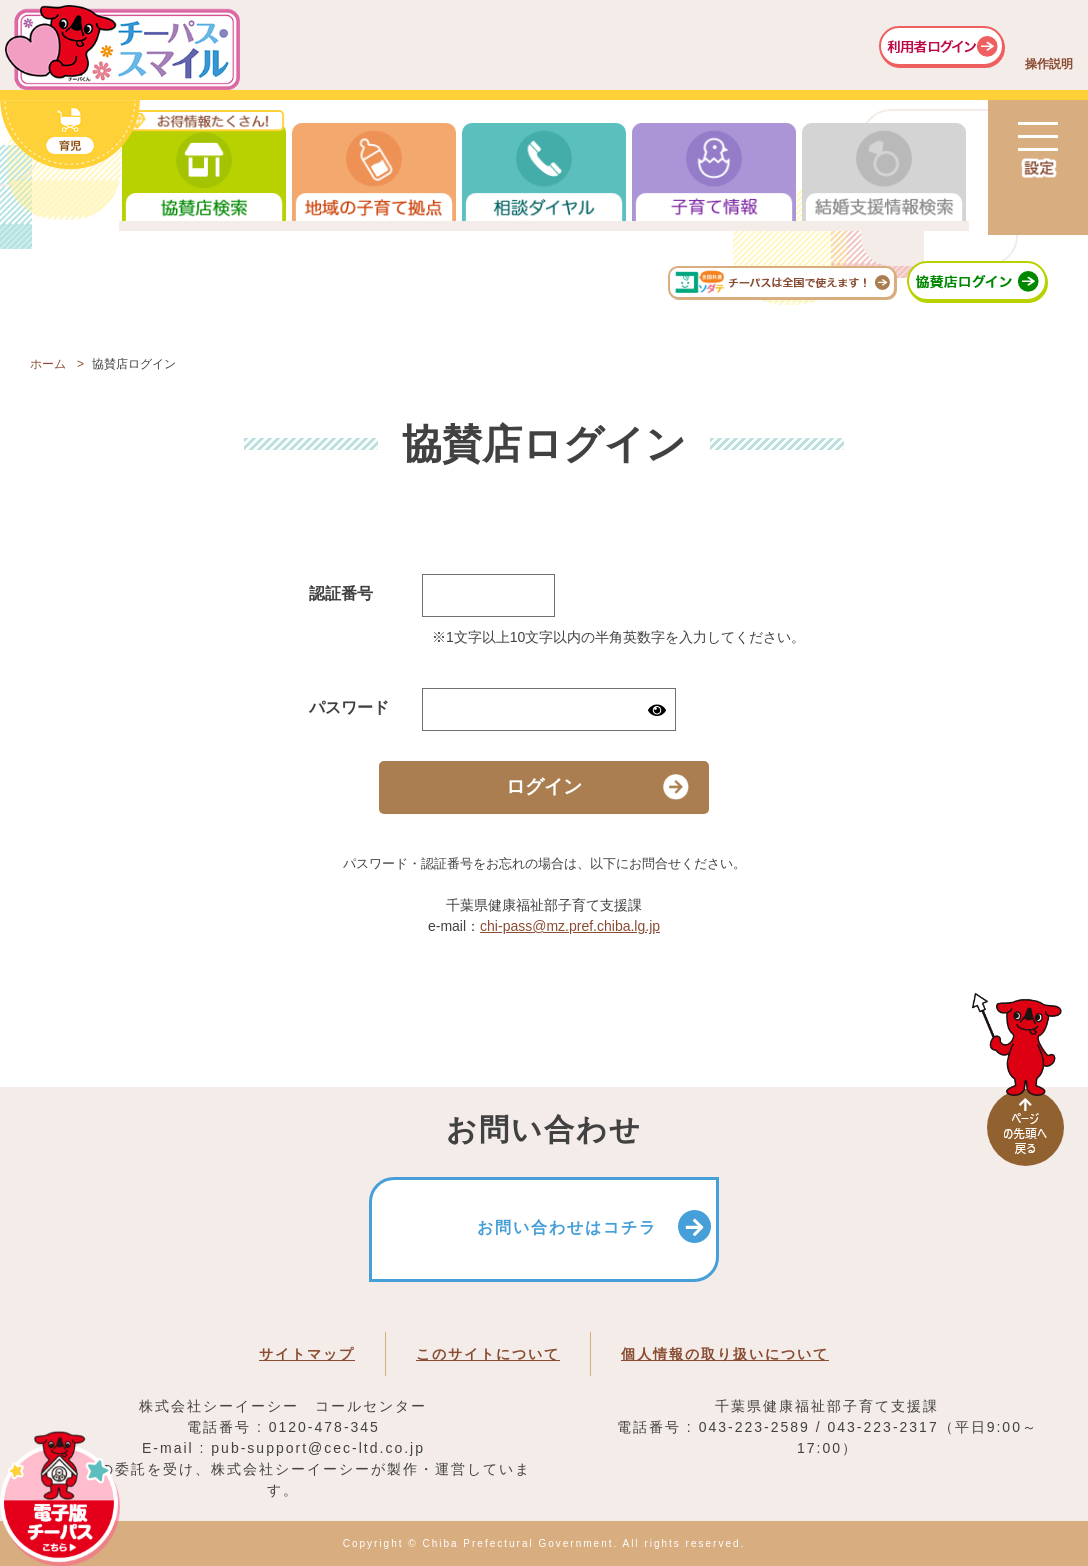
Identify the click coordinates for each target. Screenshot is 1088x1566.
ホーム (48, 364)
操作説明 (1049, 64)
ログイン (544, 786)
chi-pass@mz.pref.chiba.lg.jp (570, 926)
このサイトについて (488, 1354)
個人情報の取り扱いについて (725, 1354)
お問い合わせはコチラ (567, 1227)
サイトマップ (307, 1354)
